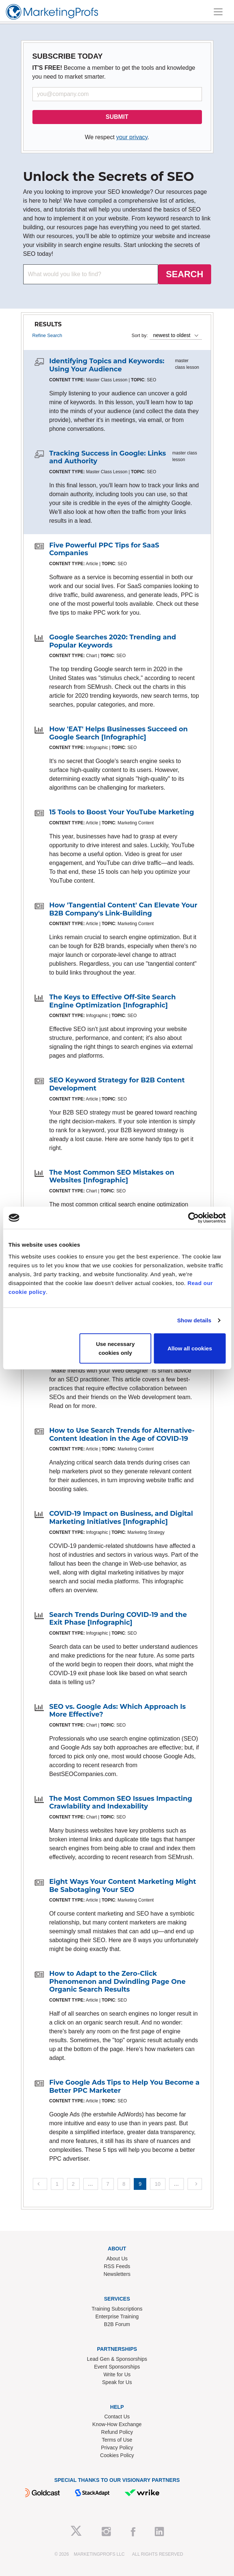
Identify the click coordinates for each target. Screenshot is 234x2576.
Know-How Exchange (117, 2424)
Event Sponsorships (117, 2367)
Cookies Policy (117, 2455)
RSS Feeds (117, 2266)
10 (158, 2184)
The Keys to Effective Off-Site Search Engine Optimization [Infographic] (112, 1001)
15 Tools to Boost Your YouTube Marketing (121, 812)
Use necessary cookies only (115, 1348)
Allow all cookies (189, 1348)
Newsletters (117, 2274)
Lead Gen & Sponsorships (117, 2359)
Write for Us (117, 2374)
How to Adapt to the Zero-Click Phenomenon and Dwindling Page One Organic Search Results (117, 1981)
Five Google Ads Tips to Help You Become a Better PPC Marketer (124, 2086)
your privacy (131, 137)
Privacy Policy (117, 2447)
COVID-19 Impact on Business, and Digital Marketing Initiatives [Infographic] (121, 1517)
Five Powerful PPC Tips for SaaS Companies (104, 549)
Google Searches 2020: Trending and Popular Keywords (112, 641)
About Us (117, 2258)
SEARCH (184, 274)
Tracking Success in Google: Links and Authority (107, 457)
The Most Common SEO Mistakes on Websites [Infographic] (111, 1176)
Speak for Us (117, 2382)
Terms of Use (117, 2440)
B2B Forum (117, 2324)
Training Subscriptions (117, 2309)
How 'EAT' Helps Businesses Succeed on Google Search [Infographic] (118, 733)
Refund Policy (117, 2432)
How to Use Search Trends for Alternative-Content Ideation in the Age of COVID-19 (122, 1434)
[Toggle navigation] (218, 12)
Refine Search (47, 335)
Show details (194, 1320)
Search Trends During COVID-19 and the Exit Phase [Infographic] (118, 1619)
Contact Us (117, 2416)
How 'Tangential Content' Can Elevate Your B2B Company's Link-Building (123, 909)
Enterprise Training (117, 2316)
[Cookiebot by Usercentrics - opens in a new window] (193, 1217)
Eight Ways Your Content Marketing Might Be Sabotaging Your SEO (122, 1886)
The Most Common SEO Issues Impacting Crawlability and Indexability (120, 1802)
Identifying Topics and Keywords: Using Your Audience (107, 365)
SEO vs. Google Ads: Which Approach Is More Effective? (117, 1711)
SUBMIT (117, 117)
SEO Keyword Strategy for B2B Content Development (117, 1084)
